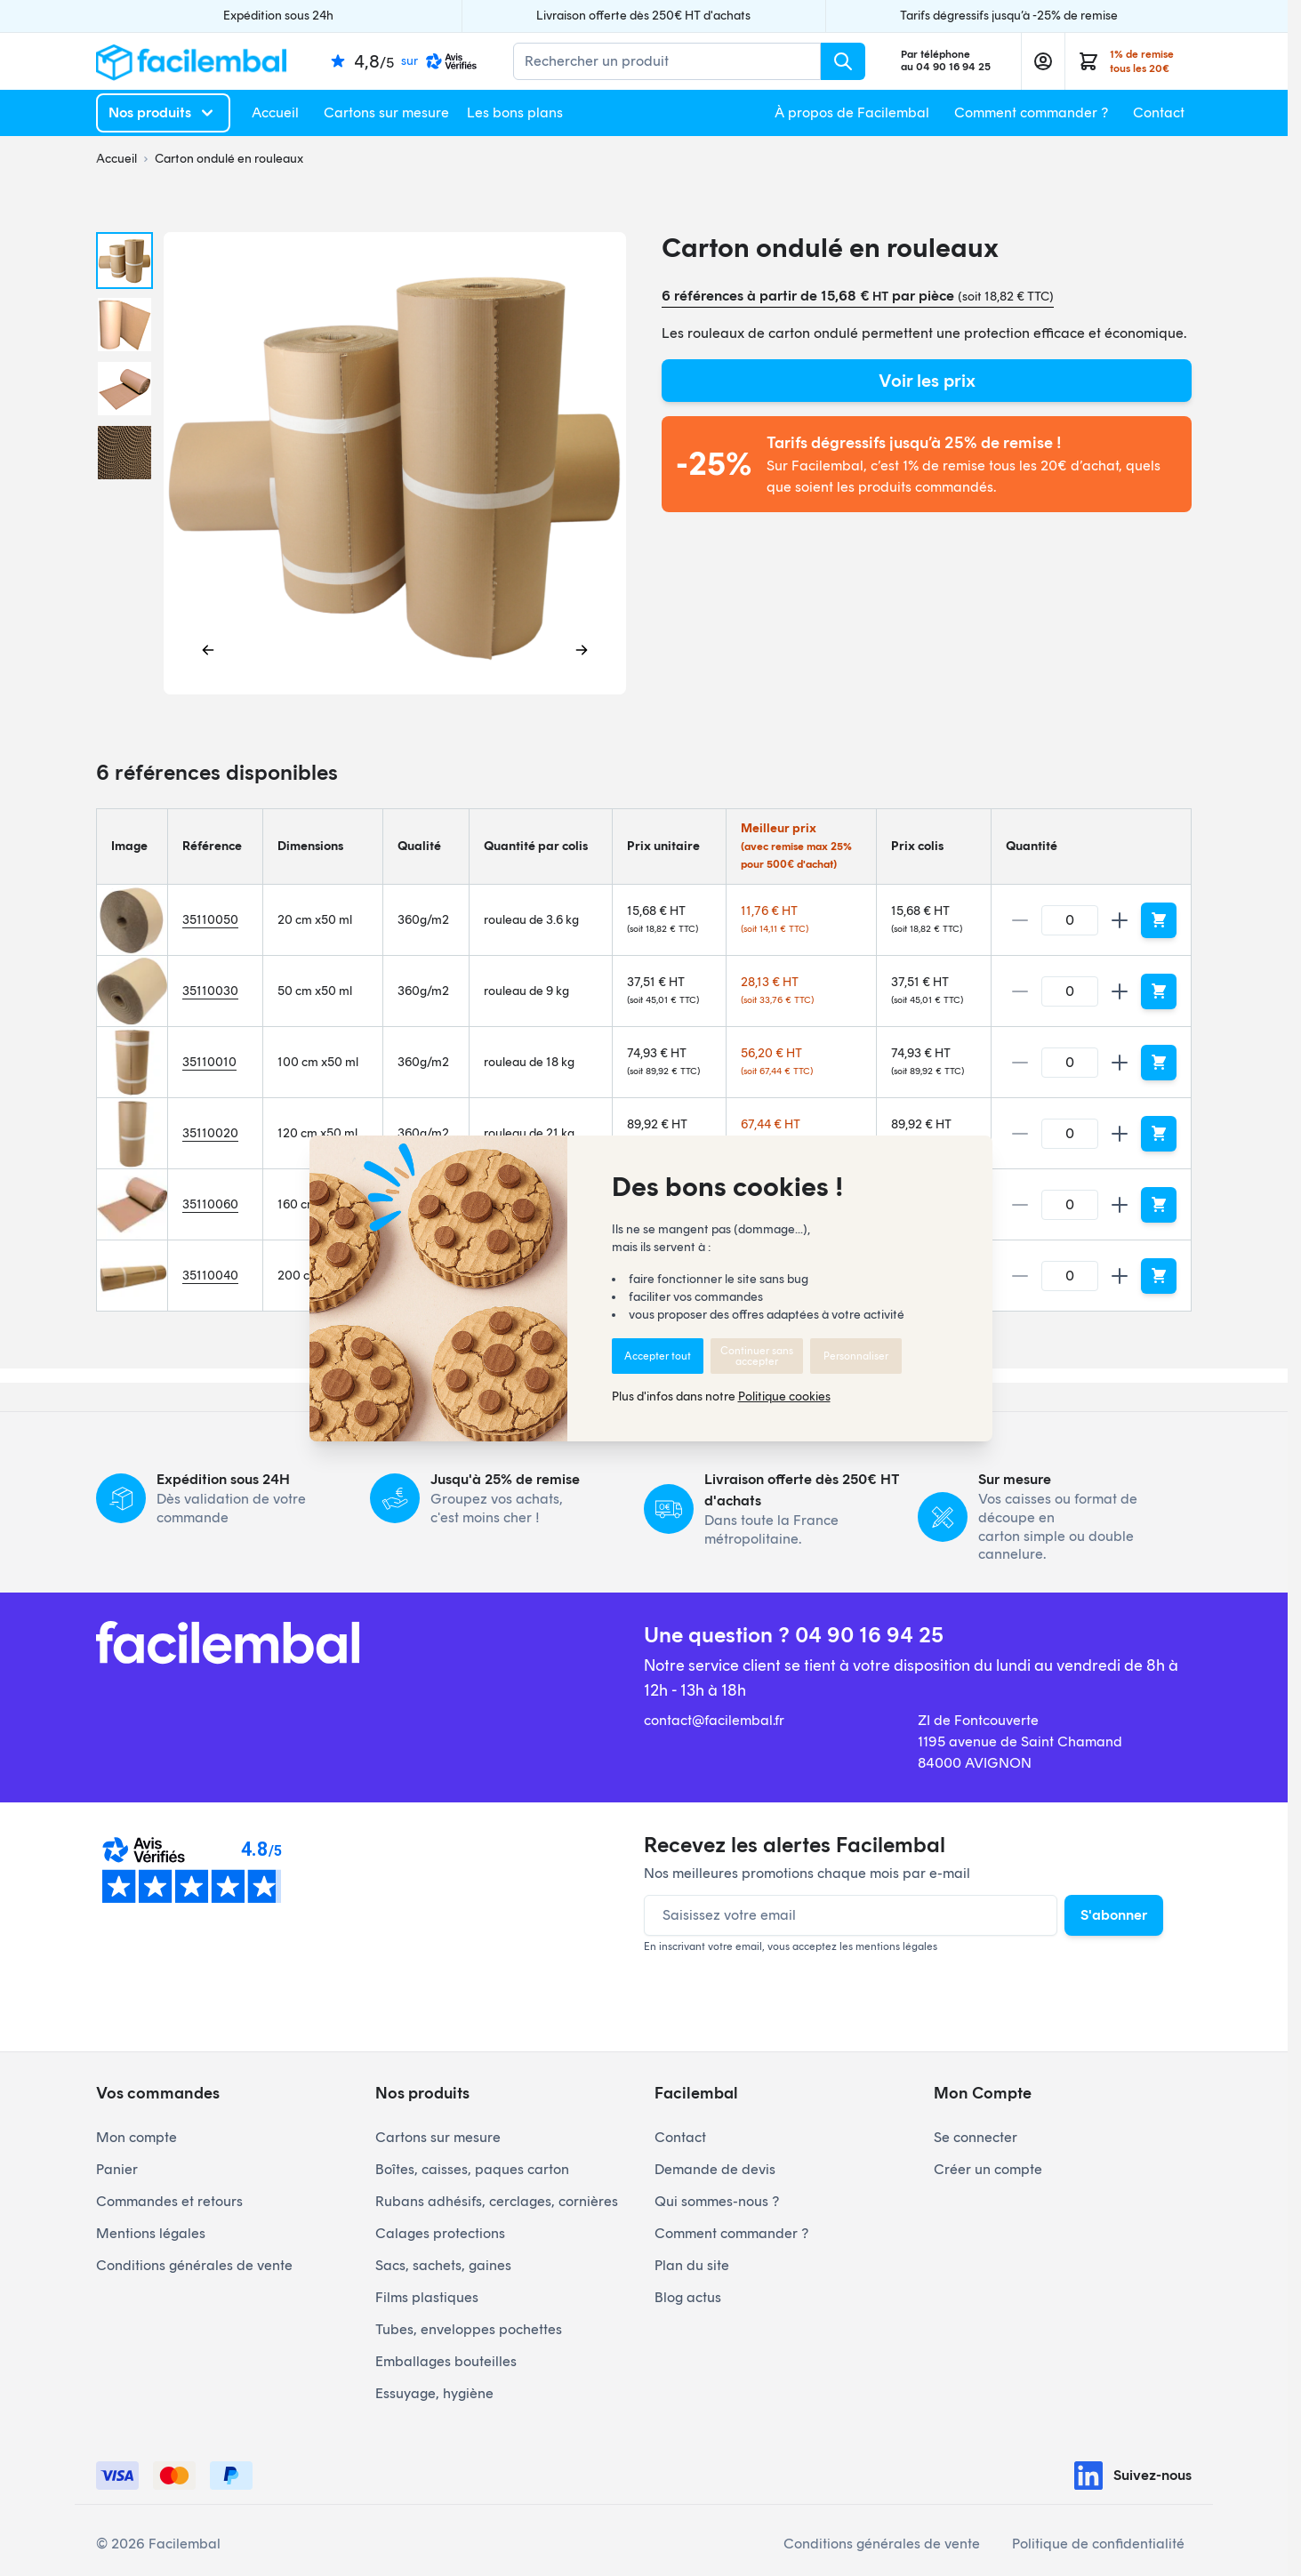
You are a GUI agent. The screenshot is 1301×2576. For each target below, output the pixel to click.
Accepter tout (657, 1356)
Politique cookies (784, 1396)
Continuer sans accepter (756, 1356)
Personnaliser (855, 1356)
